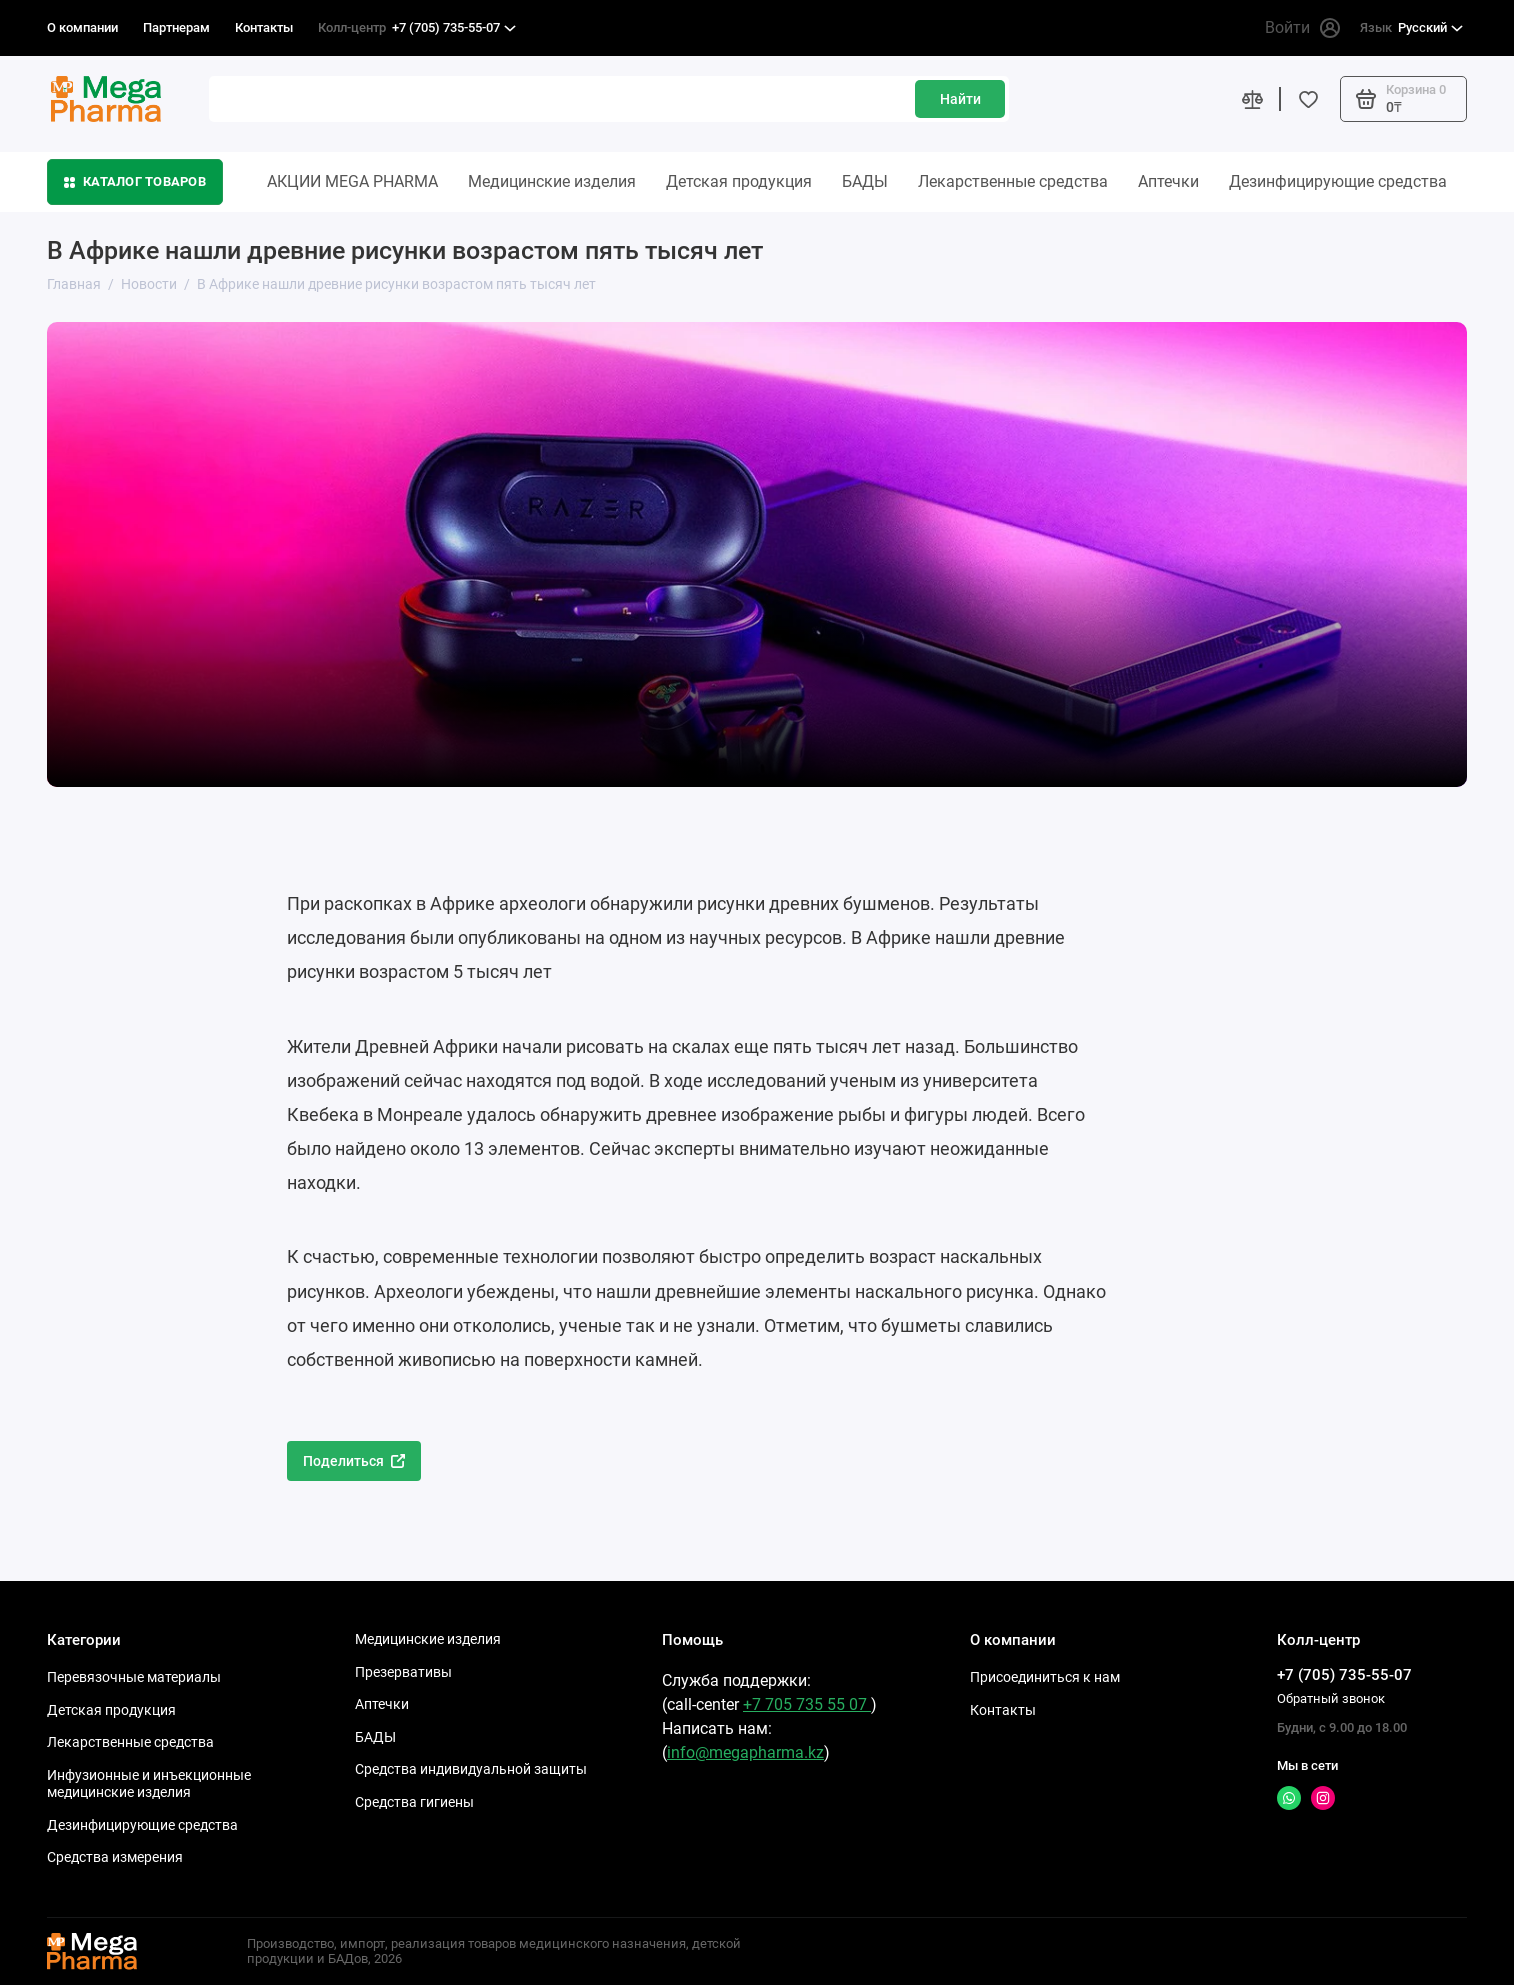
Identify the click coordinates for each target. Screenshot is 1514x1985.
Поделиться (354, 1461)
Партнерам (176, 27)
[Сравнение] (1252, 99)
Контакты (264, 27)
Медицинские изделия (552, 181)
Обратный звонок (1331, 1698)
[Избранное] (1308, 99)
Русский (1411, 28)
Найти (960, 99)
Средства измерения (115, 1857)
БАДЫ (865, 181)
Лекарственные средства (1013, 181)
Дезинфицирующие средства (1338, 181)
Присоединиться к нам (1045, 1677)
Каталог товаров (135, 181)
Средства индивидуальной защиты (471, 1769)
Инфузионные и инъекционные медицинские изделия (149, 1784)
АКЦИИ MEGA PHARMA (352, 181)
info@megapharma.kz (745, 1752)
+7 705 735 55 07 (807, 1704)
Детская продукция (739, 181)
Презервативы (403, 1672)
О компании (82, 27)
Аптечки (1168, 181)
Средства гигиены (414, 1802)
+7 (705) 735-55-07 (417, 28)
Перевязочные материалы (134, 1677)
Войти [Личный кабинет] (1302, 28)
